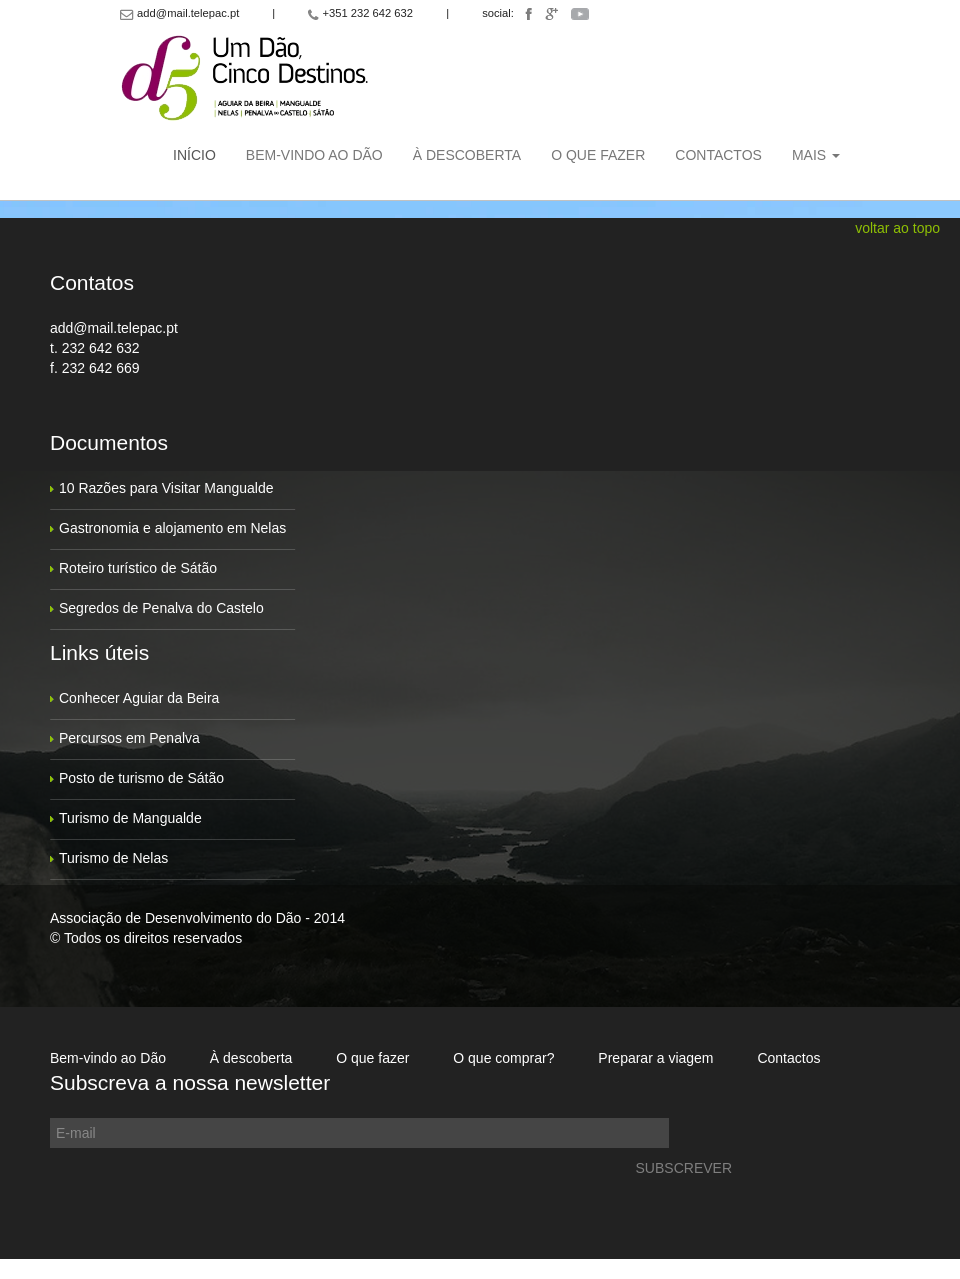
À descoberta (467, 155)
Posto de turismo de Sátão (141, 778)
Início (194, 155)
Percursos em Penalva (129, 738)
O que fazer (598, 155)
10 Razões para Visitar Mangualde (166, 488)
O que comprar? (503, 1058)
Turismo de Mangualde (130, 818)
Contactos (718, 155)
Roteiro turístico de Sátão (138, 568)
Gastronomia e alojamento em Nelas (172, 528)
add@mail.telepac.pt (114, 328)
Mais (816, 155)
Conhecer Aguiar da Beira (139, 698)
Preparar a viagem (655, 1058)
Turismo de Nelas (113, 858)
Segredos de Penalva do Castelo (161, 608)
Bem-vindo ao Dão (314, 155)
